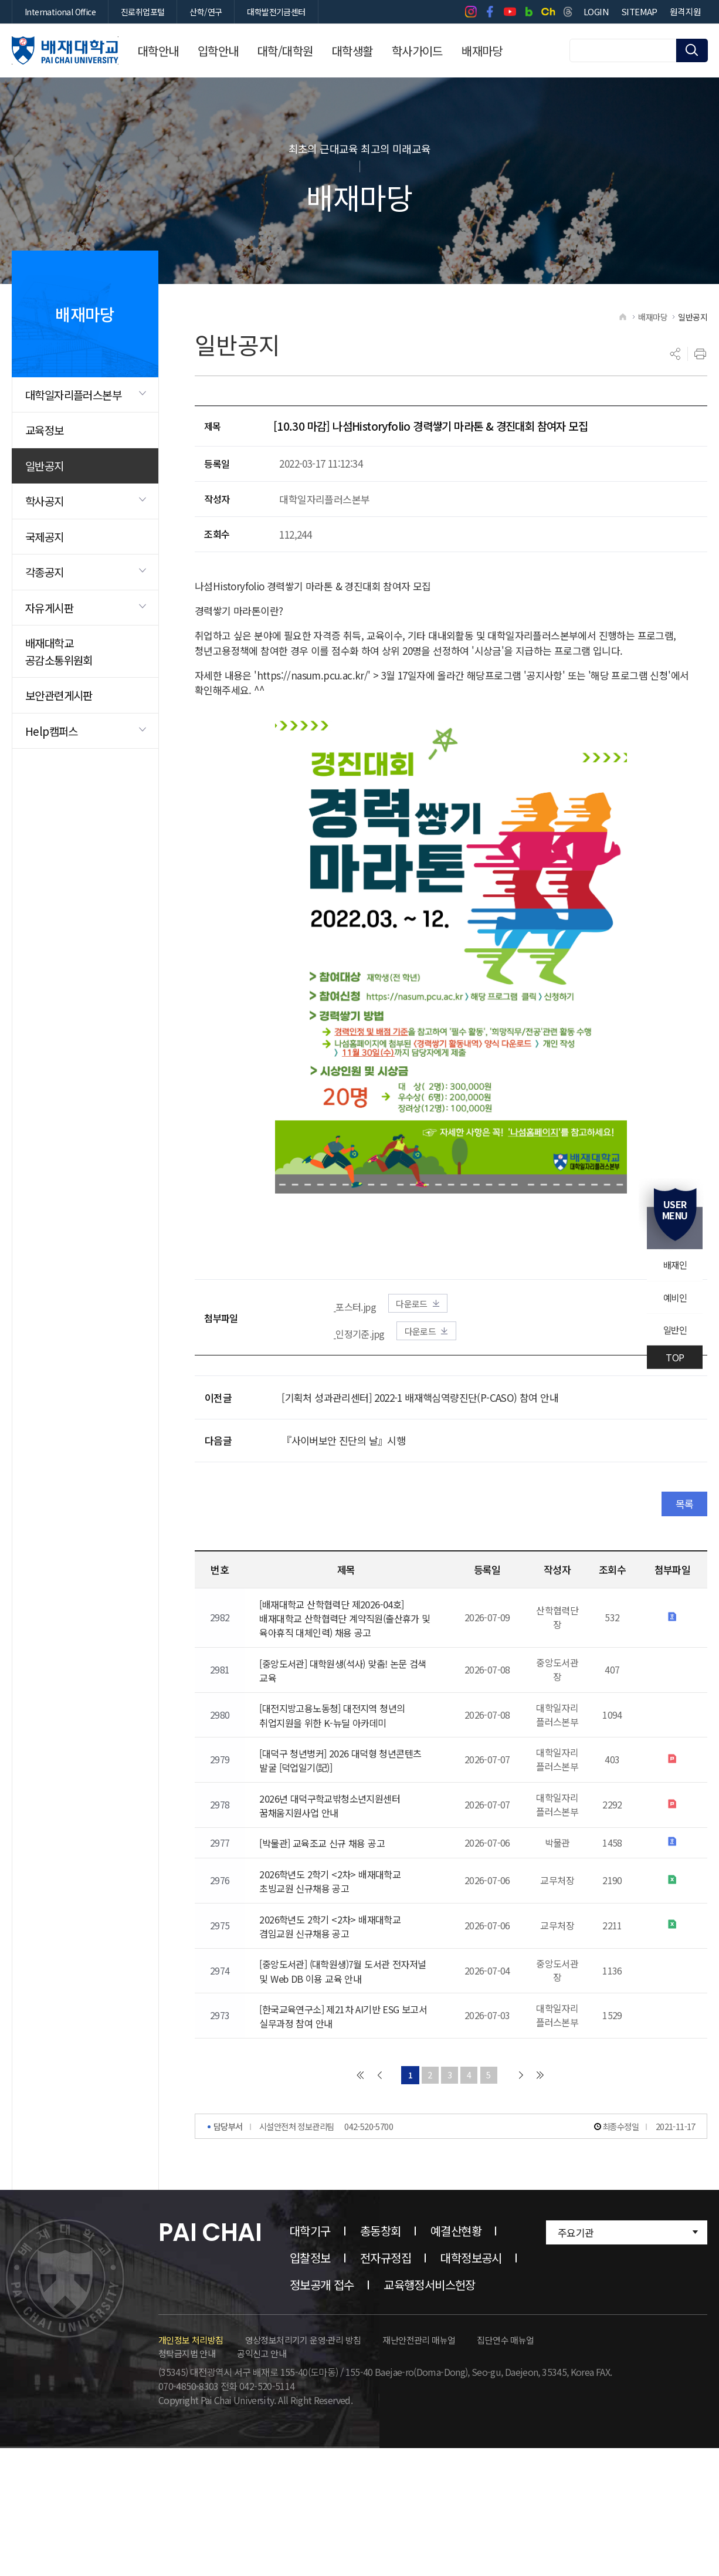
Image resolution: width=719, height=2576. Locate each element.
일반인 (673, 1331)
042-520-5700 (368, 2196)
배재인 (673, 1264)
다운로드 (434, 1314)
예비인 (673, 1297)
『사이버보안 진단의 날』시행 (343, 1453)
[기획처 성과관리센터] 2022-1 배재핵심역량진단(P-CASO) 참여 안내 (420, 1410)
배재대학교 (65, 50)
